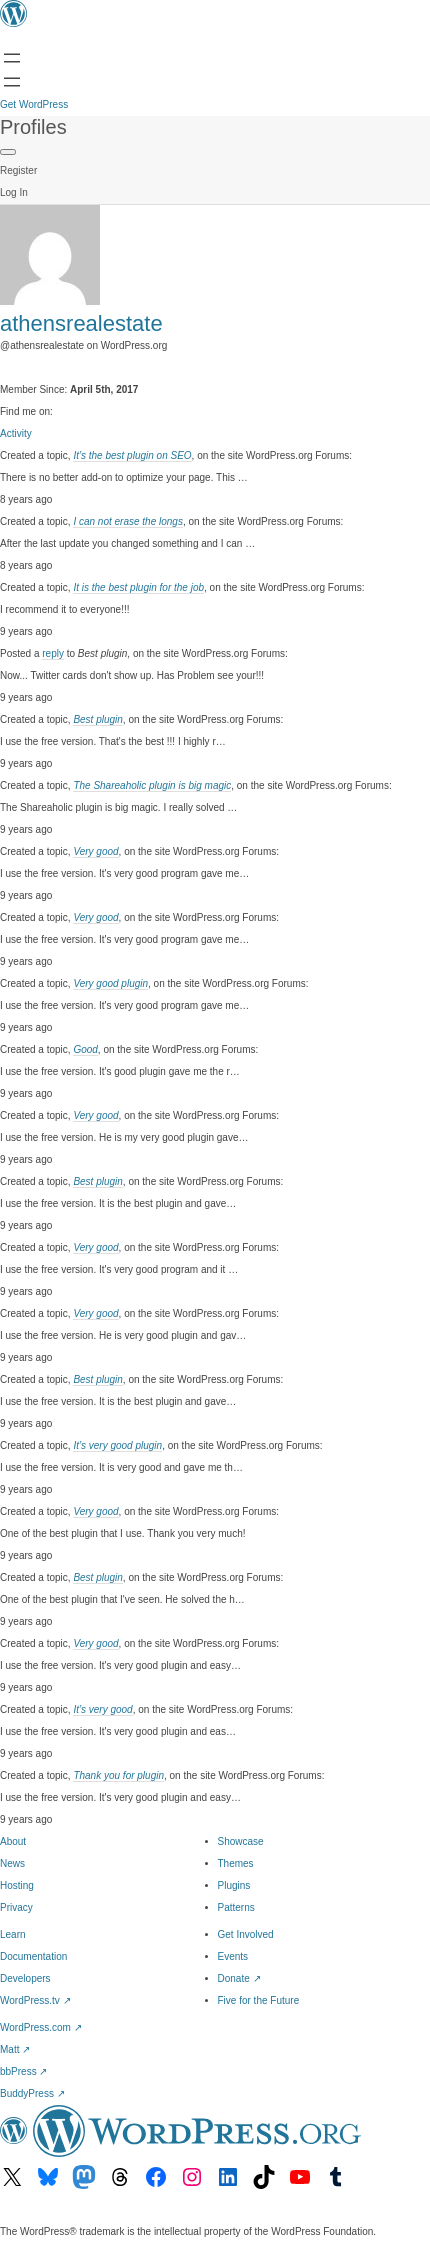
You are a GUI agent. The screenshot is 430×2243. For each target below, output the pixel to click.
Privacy (16, 1907)
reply (53, 653)
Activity (16, 433)
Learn (13, 1934)
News (12, 1863)
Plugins (234, 1885)
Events (233, 1956)
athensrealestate (81, 323)
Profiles (33, 127)
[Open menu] (12, 58)
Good (85, 1049)
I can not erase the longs (128, 521)
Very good (95, 851)
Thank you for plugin (118, 1775)
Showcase (241, 1841)
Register (18, 170)
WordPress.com (41, 2027)
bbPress (23, 2071)
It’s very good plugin (117, 1445)
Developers (25, 1978)
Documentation (33, 1956)
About (13, 1841)
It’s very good (102, 1709)
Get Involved (246, 1934)
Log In (14, 192)
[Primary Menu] (8, 152)
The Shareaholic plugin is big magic (152, 785)
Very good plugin (110, 983)
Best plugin (97, 719)
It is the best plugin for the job (138, 587)
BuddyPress (32, 2093)
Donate (239, 1978)
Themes (236, 1863)
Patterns (236, 1907)
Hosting (17, 1885)
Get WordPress (34, 104)
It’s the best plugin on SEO (132, 455)
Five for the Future (259, 2000)
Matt (15, 2049)
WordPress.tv (35, 2000)
